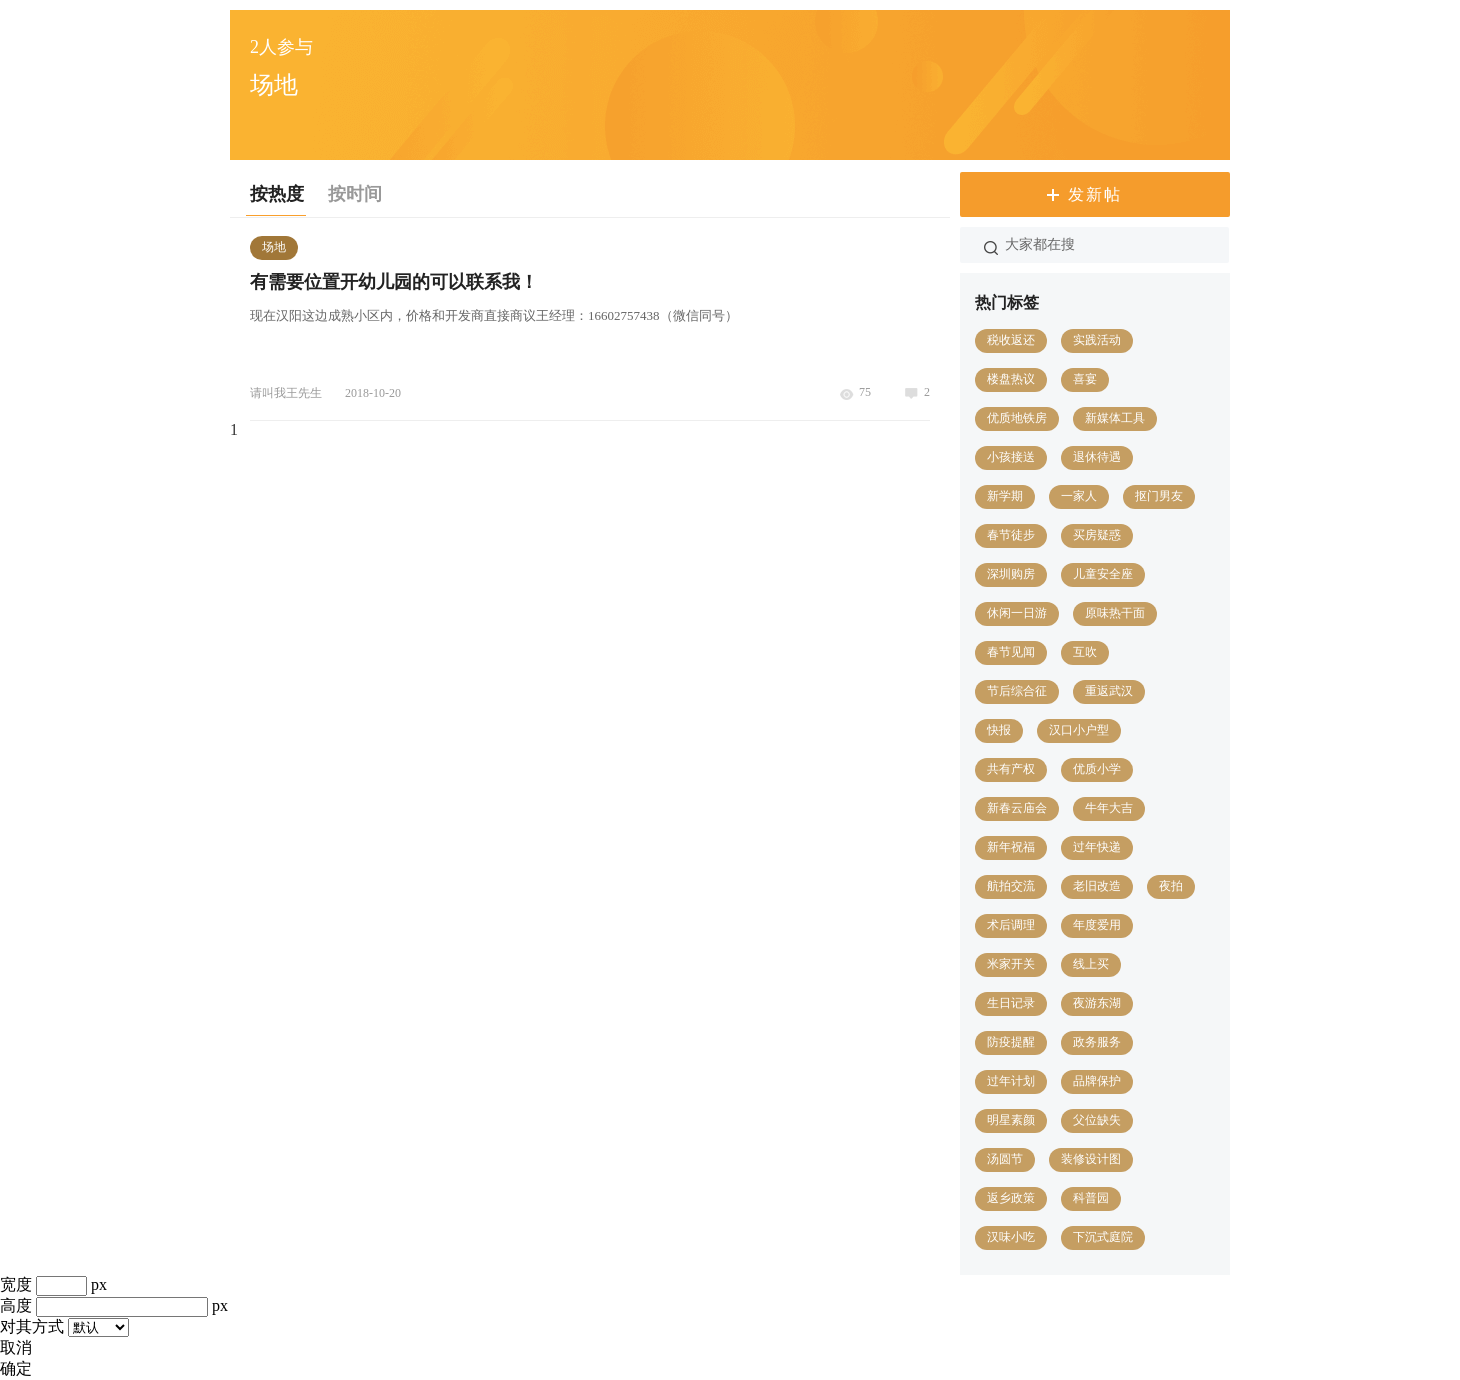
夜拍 (1171, 886)
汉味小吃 (1011, 1237)
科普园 (1091, 1198)
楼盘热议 (1011, 379)
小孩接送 (1011, 457)
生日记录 (1011, 1003)
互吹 (1085, 652)
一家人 (1079, 496)
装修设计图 (1091, 1159)
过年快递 (1097, 847)
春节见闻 (1011, 652)
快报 (999, 730)
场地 (274, 247)
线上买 (1091, 964)
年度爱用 (1097, 925)
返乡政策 (1011, 1198)
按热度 (277, 194)
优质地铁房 (1017, 418)
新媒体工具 (1115, 418)
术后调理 (1011, 925)
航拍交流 (1011, 886)
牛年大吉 (1109, 808)
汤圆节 (1005, 1159)
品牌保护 (1097, 1081)
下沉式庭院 (1103, 1237)
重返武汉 (1109, 691)
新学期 (1005, 496)
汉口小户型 (1079, 730)
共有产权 (1011, 769)
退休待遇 (1097, 457)
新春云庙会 (1017, 808)
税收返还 (1011, 340)
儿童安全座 (1103, 574)
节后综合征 (1017, 691)
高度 (16, 1305)
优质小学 (1097, 769)
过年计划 (1011, 1081)
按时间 (355, 194)
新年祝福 (1011, 847)
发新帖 (1095, 194)
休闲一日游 (1017, 613)
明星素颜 (1011, 1120)
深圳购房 (1011, 574)
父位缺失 (1097, 1120)
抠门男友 (1159, 496)
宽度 (16, 1284)
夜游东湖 (1097, 1003)
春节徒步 (1011, 535)
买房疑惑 (1097, 535)
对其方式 (32, 1326)
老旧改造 (1097, 886)
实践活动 (1097, 340)
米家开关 (1011, 964)
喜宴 (1085, 379)
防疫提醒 (1011, 1042)
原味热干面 (1115, 613)
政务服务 (1097, 1042)
